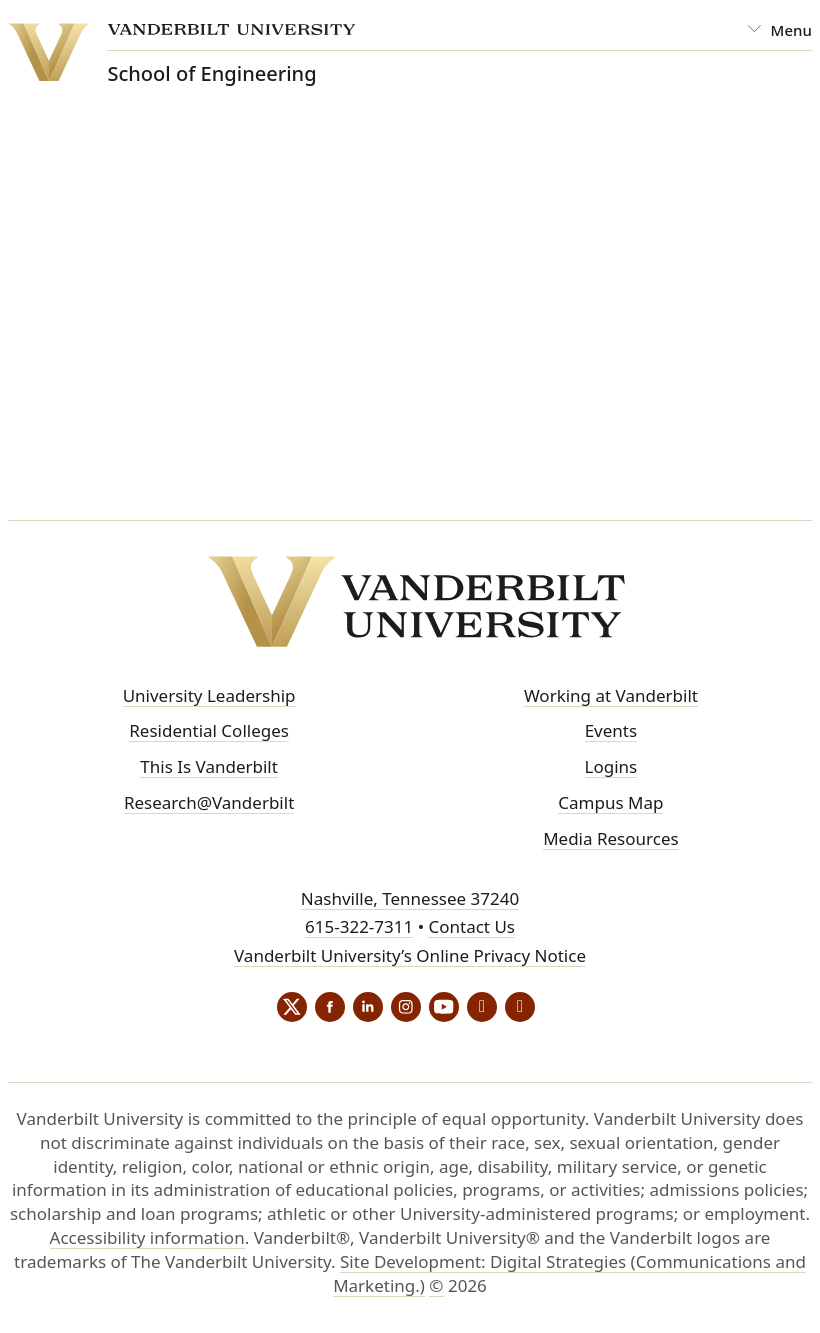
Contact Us (471, 926)
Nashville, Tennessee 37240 (410, 898)
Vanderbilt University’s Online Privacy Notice (410, 955)
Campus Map (610, 802)
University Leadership (209, 695)
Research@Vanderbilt (209, 802)
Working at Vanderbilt (611, 695)
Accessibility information (147, 1237)
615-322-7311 (359, 926)
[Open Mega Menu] (779, 30)
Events (611, 730)
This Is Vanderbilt (209, 766)
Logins (611, 766)
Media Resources (610, 838)
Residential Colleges (209, 730)
